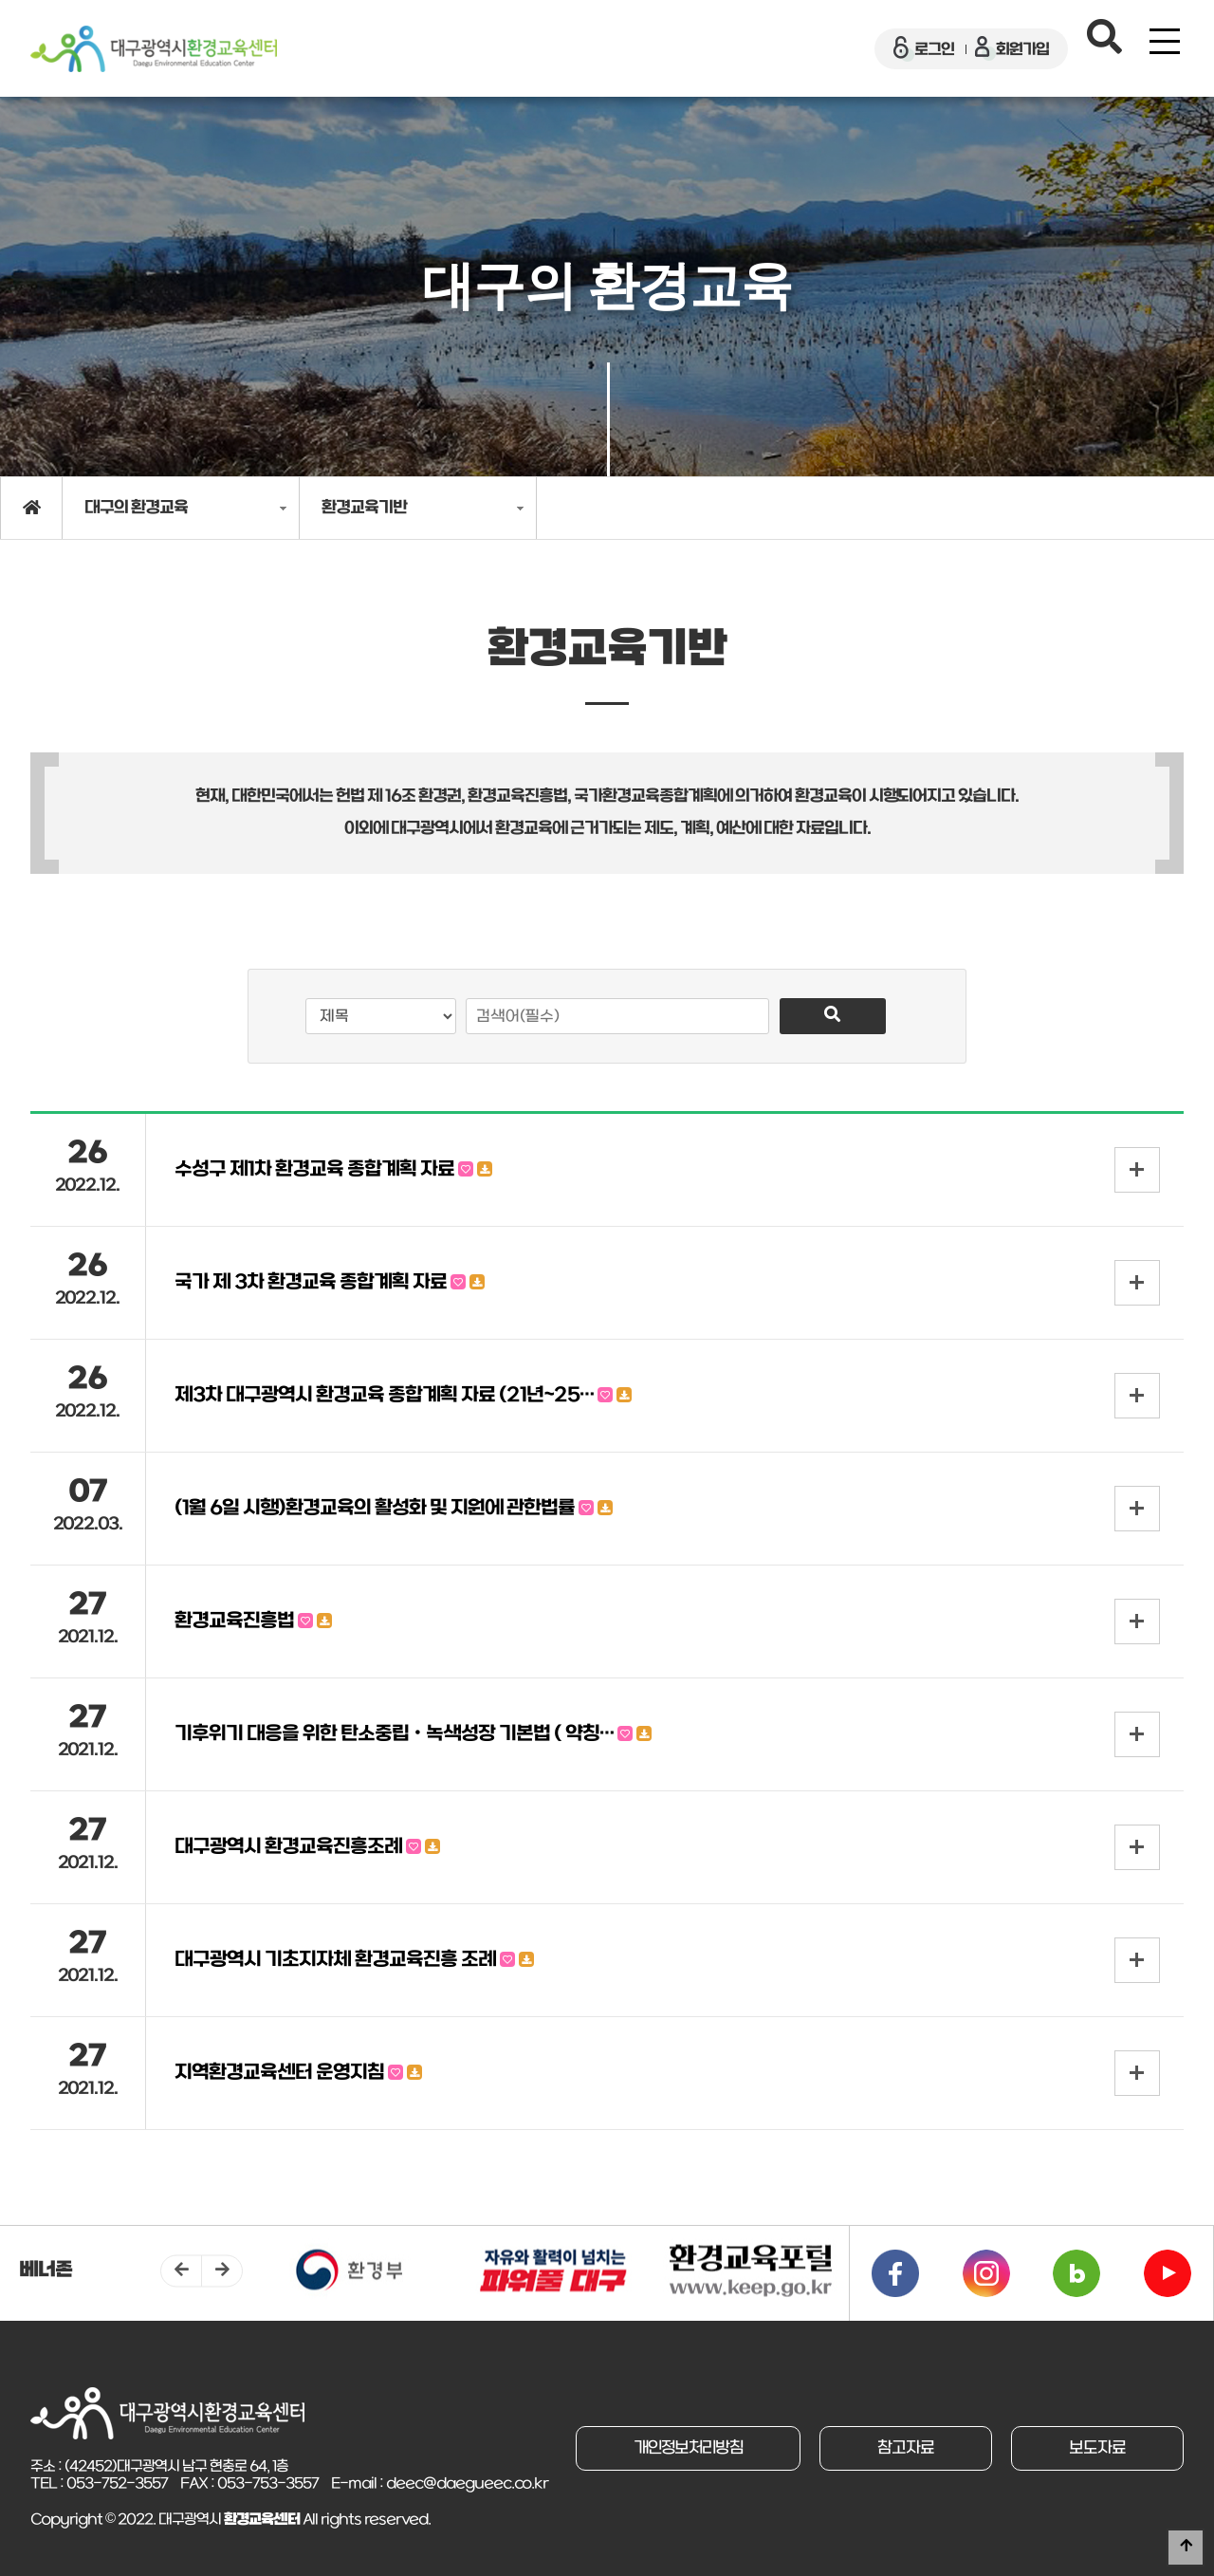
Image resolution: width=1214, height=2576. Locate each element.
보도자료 (1097, 2448)
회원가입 (1012, 49)
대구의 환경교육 (136, 508)
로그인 (923, 49)
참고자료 (905, 2448)
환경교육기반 (364, 508)
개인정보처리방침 (688, 2448)
